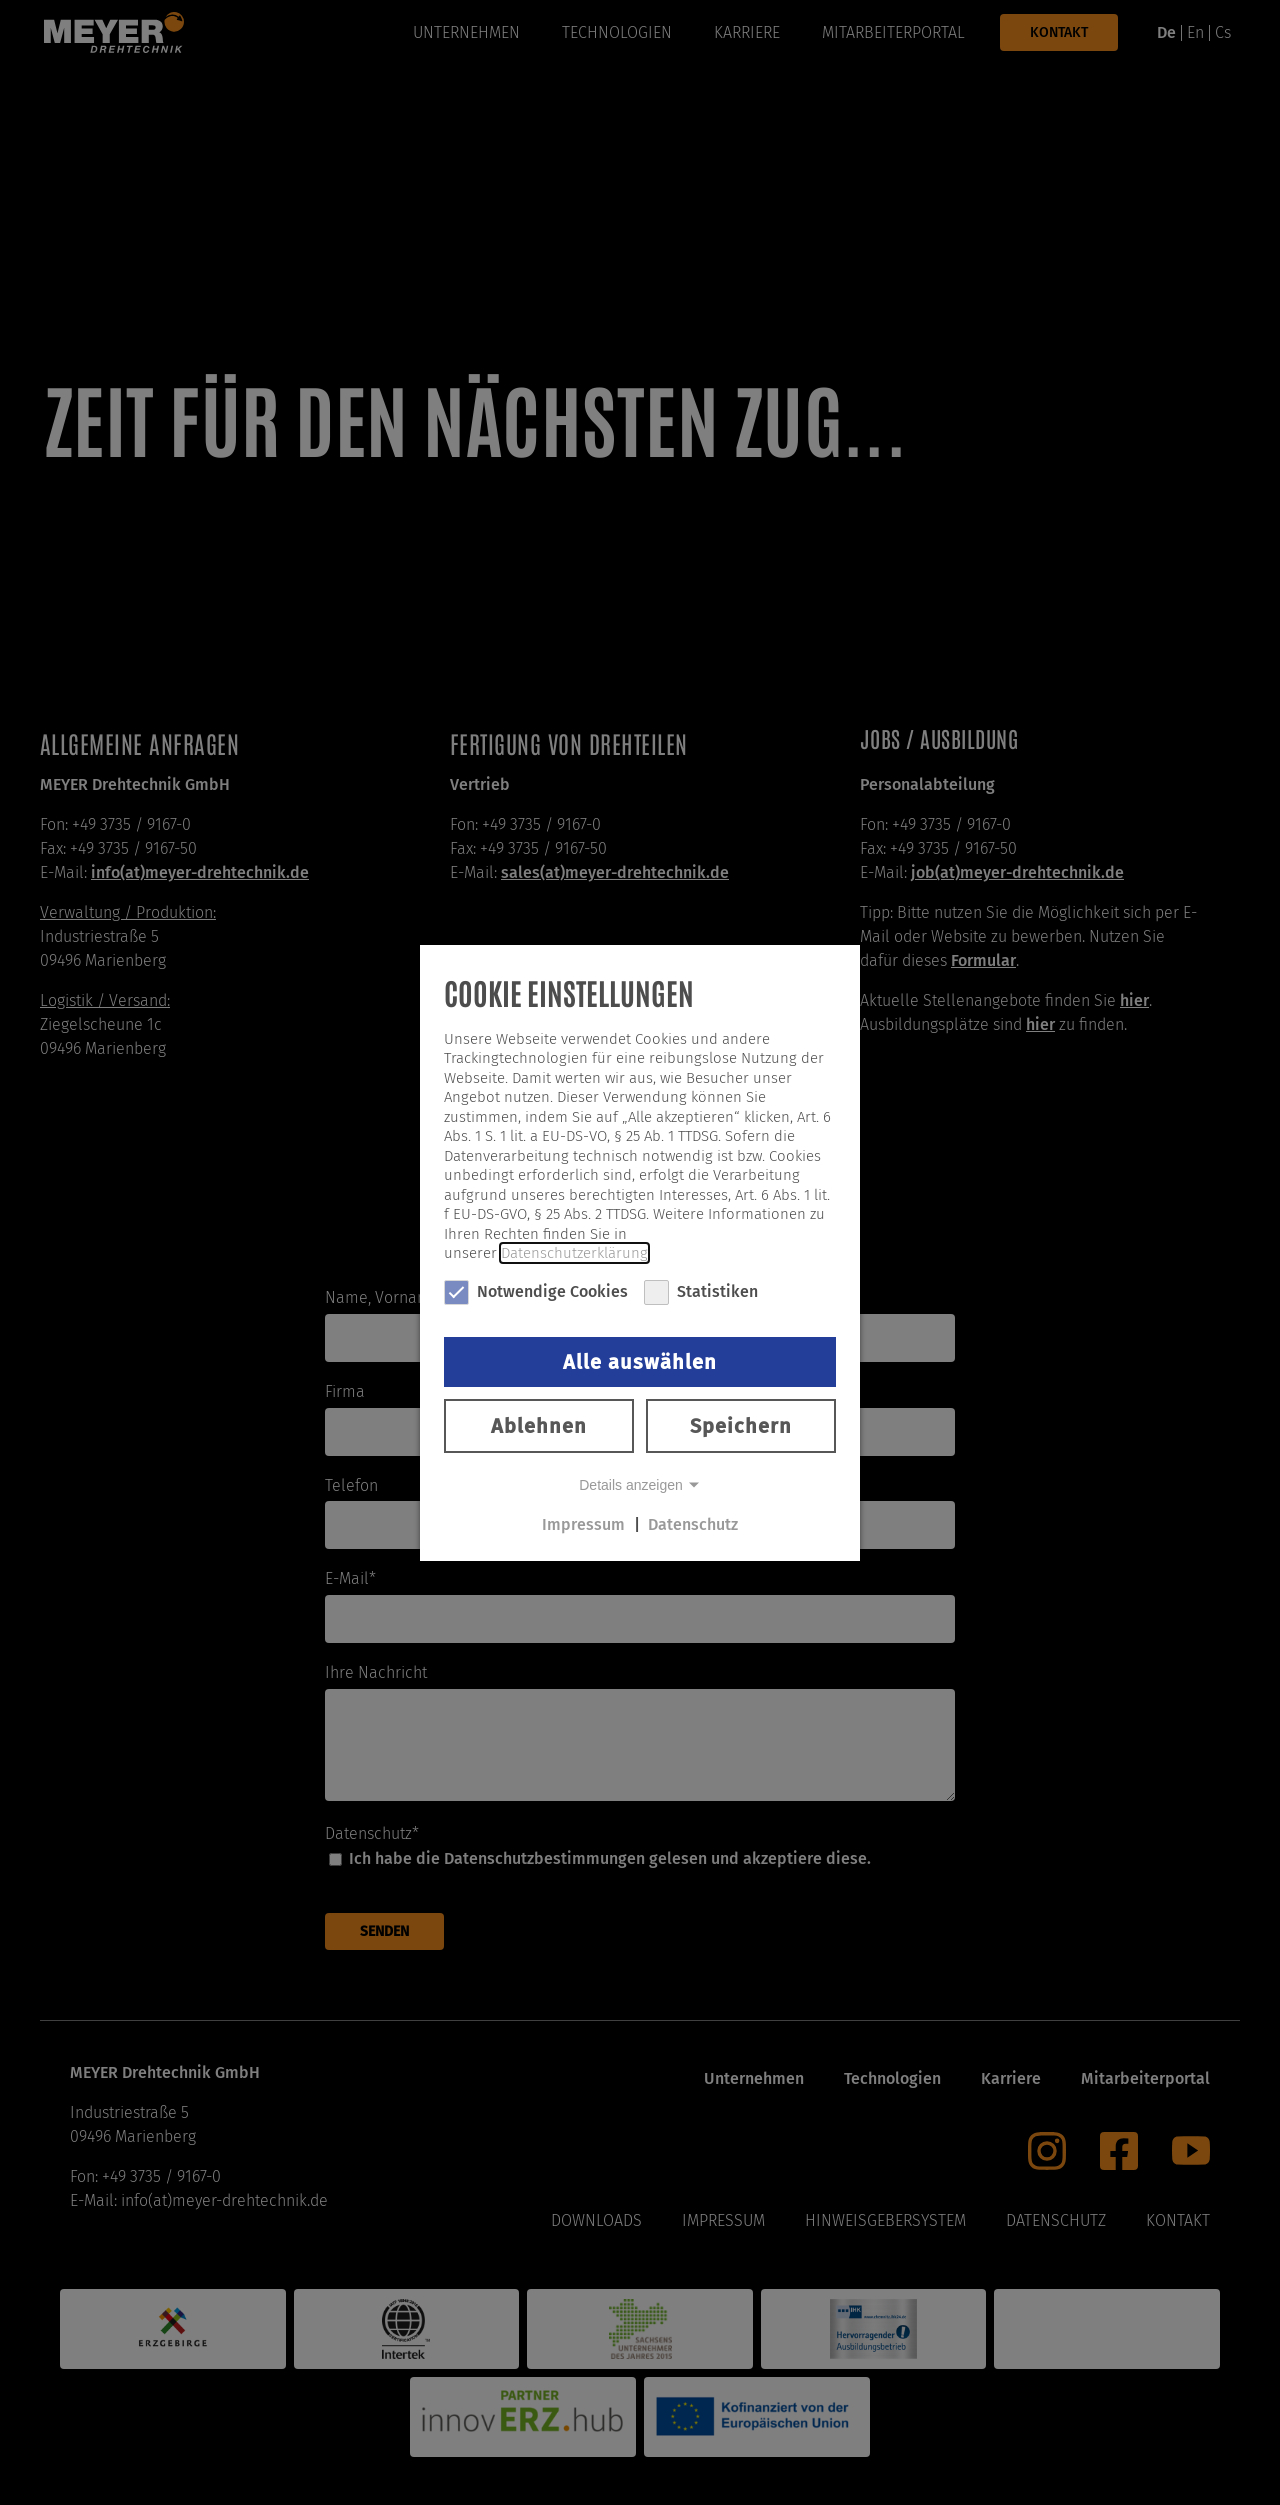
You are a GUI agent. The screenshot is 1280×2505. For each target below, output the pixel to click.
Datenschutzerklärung (574, 1253)
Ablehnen (539, 1426)
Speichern (741, 1426)
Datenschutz (693, 1524)
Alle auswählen (640, 1362)
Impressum (583, 1524)
